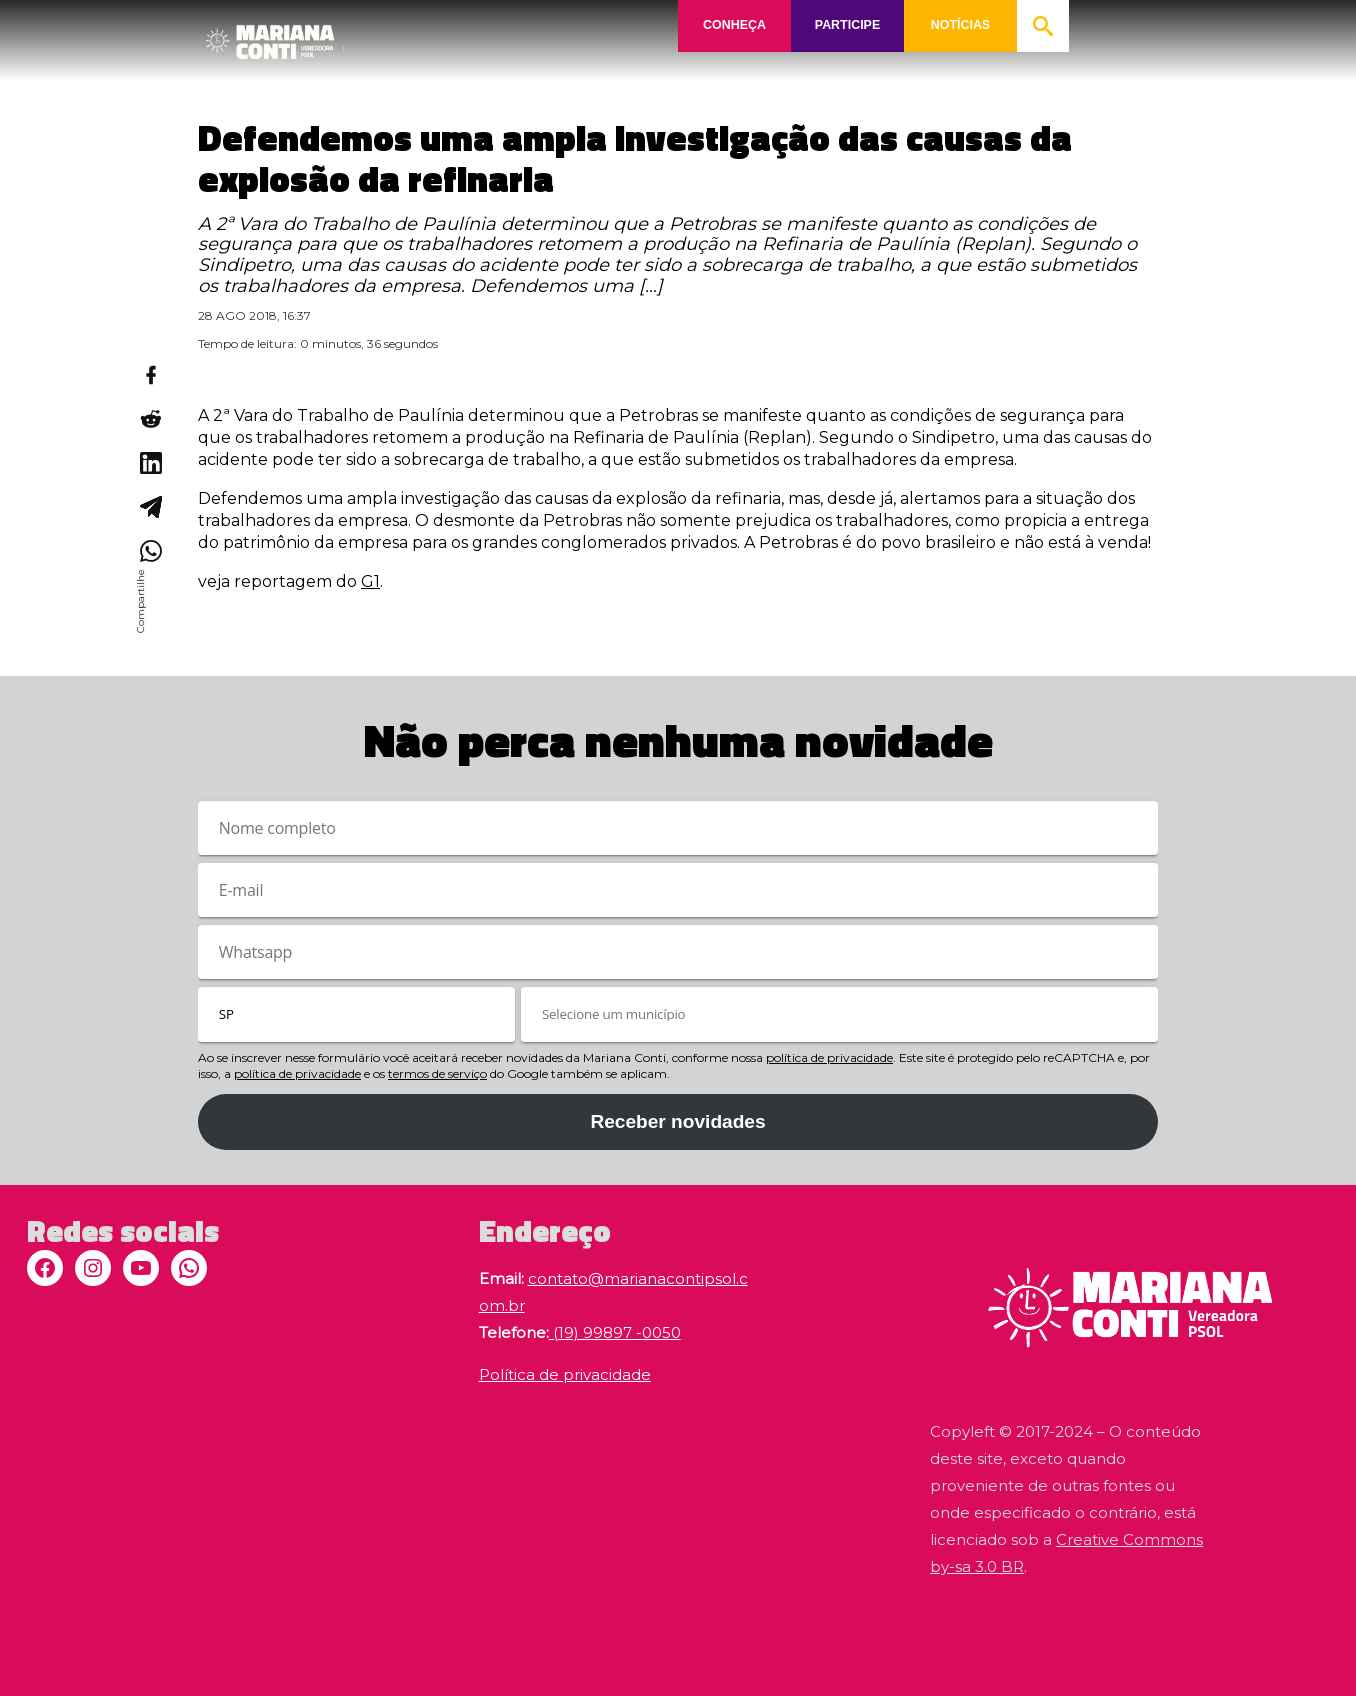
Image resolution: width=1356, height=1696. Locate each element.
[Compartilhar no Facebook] (150, 375)
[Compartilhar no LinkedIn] (150, 463)
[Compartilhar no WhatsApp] (150, 551)
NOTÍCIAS (961, 25)
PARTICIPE (847, 25)
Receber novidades (677, 1121)
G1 (370, 581)
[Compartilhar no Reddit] (150, 419)
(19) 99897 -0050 (615, 1332)
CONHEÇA (734, 25)
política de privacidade (829, 1057)
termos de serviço (437, 1073)
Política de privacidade (565, 1374)
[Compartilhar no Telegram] (150, 507)
